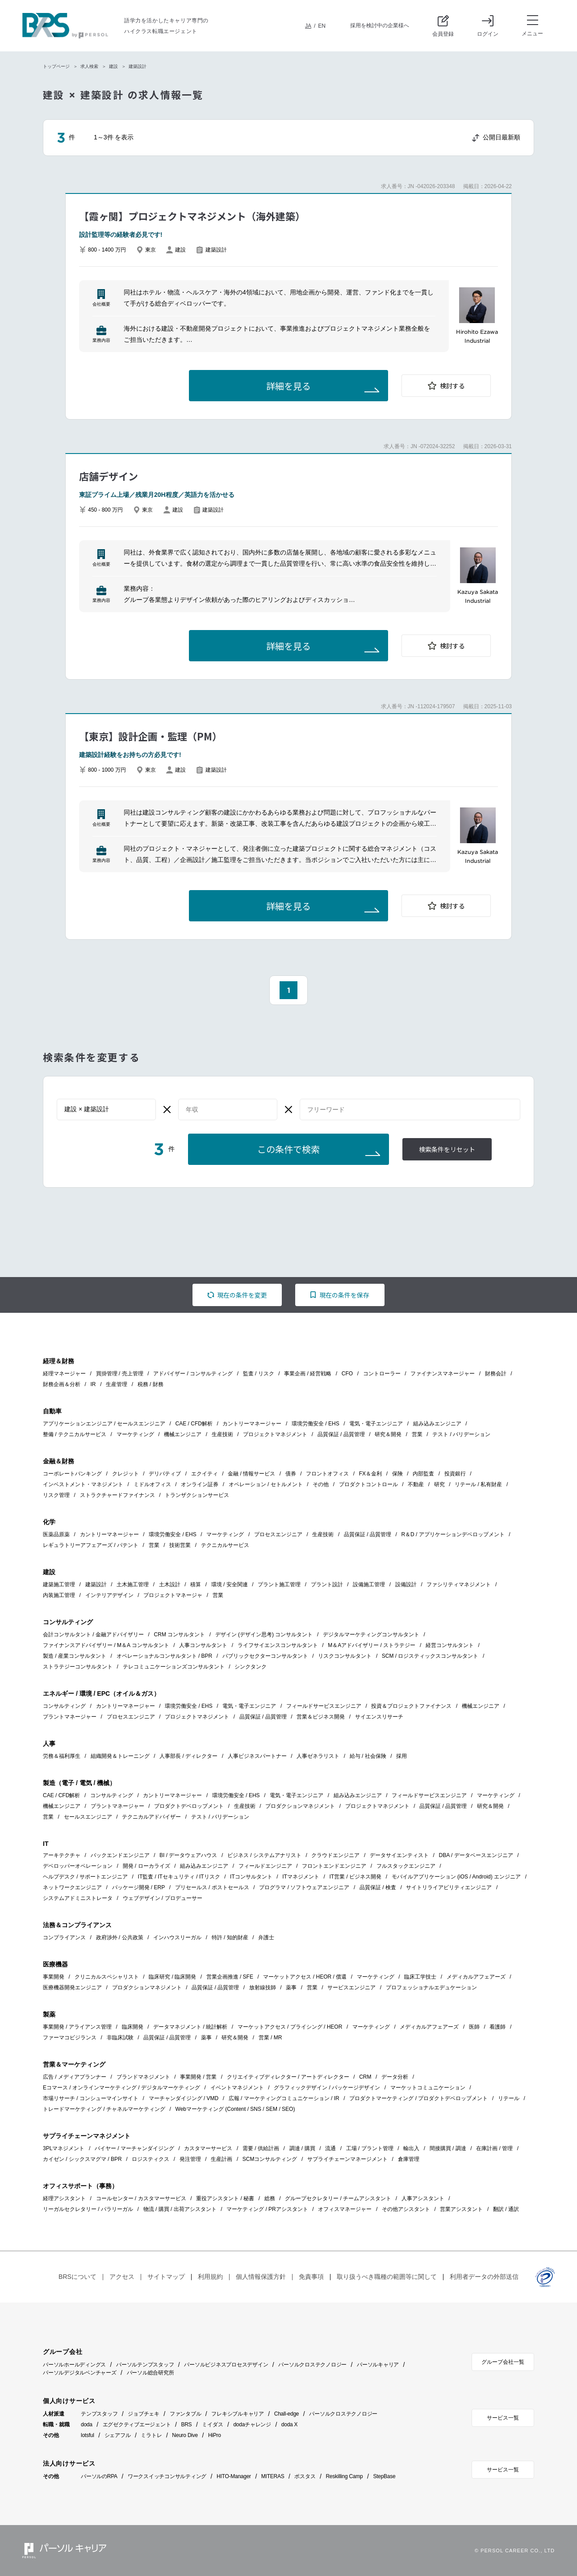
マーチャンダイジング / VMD (184, 2098)
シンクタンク (250, 1667)
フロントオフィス (327, 1474)
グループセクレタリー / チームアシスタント (338, 2198)
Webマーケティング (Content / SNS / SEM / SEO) (235, 2109)
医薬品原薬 (56, 1534)
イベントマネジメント (237, 2087)
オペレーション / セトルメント (266, 1484)
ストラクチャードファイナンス (117, 1495)
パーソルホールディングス (74, 2365)
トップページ (56, 66)
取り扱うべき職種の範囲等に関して (387, 2276)
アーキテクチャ (61, 1855)
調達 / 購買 (302, 2148)
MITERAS (272, 2476)
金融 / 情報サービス (251, 1474)
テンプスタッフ (99, 2414)
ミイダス (212, 2424)
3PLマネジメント (63, 2148)
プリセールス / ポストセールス (212, 1887)
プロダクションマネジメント (300, 1806)
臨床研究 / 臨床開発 (172, 1977)
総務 (269, 2198)
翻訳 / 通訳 (506, 2209)
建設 (113, 66)
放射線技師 (262, 1987)
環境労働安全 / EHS (315, 1423)
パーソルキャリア (378, 2365)
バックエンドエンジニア (120, 1855)
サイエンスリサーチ (379, 1717)
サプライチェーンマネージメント (347, 2159)
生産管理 (116, 1384)
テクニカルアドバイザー (151, 1817)
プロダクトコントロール (368, 1484)
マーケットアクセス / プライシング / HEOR (290, 2027)
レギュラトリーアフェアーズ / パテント (90, 1545)
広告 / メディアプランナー (74, 2077)
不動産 (416, 1484)
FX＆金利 (370, 1474)
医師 (474, 2027)
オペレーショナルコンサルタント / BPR (165, 1656)
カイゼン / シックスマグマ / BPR (82, 2159)
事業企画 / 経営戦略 (307, 1373)
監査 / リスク (258, 1373)
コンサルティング (64, 1706)
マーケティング (135, 1434)
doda (86, 2424)
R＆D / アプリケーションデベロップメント (452, 1534)
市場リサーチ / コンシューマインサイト (90, 2098)
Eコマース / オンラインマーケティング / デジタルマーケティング (121, 2087)
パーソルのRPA (99, 2476)
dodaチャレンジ (252, 2424)
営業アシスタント (461, 2209)
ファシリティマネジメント (458, 1584)
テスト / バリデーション (461, 1434)
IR (93, 1384)
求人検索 (89, 66)
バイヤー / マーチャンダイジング (134, 2148)
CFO (347, 1373)
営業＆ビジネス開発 (321, 1717)
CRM (365, 2077)
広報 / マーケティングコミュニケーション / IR (284, 2098)
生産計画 (221, 2159)
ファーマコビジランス (69, 2037)
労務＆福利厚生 (61, 1756)
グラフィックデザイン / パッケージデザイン (327, 2087)
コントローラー (382, 1373)
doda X (289, 2424)
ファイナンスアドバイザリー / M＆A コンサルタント (106, 1645)
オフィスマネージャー (345, 2209)
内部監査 (423, 1474)
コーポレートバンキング (72, 1474)
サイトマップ (166, 2276)
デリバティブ (165, 1474)
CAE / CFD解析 (194, 1423)
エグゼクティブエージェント (137, 2424)
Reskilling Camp (344, 2476)
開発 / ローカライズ (146, 1866)
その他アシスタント (406, 2209)
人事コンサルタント (203, 1645)
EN (322, 26)
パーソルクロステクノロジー (312, 2365)
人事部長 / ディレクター (188, 1756)
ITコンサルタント (251, 1877)
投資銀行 (455, 1474)
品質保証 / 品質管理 (341, 1434)
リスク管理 (56, 1495)
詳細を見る (288, 386)
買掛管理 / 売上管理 (119, 1373)
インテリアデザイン (109, 1595)
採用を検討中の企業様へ (379, 25)
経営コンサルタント (450, 1645)
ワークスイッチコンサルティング (167, 2476)
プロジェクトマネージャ (172, 1595)
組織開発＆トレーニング (120, 1756)
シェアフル (118, 2435)
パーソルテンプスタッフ (145, 2365)
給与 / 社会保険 (368, 1756)
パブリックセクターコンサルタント (265, 1656)
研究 (439, 1484)
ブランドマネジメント (143, 2077)
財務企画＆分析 (61, 1384)
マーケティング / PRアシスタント (267, 2209)
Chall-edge (286, 2414)
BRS (186, 2424)
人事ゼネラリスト (318, 1756)
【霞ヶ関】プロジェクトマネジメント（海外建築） (192, 216)
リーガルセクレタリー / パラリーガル (88, 2209)
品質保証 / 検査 (378, 1887)
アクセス (121, 2276)
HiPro (214, 2435)
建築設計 (96, 1584)
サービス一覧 (503, 2418)
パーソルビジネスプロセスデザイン (226, 2365)
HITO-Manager (234, 2476)
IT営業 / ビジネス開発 (355, 1877)
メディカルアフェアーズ (476, 1977)
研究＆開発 (388, 1434)
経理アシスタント (64, 2198)
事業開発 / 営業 (198, 2077)
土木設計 (169, 1584)
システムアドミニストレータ (78, 1898)
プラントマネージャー (69, 1717)
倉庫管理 (408, 2159)
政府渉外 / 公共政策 (119, 1937)
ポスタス (304, 2476)
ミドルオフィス (152, 1484)
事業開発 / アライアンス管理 (77, 2027)
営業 (417, 1434)
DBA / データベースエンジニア (476, 1855)
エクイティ (204, 1474)
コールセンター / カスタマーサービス (141, 2198)
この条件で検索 (288, 1149)
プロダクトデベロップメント (189, 1806)
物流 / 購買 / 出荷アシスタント (180, 2209)
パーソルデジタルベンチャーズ (80, 2373)
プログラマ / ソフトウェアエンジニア (304, 1887)
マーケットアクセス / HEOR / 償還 (305, 1977)
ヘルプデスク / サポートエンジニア (85, 1877)
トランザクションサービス (197, 1495)
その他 (321, 1484)
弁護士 (266, 1937)
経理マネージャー (64, 1373)
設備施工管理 (369, 1584)
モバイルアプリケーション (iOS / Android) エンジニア (456, 1877)
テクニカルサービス (225, 1545)
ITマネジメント (300, 1877)
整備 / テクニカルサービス (74, 1434)
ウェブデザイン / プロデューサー (162, 1898)
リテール (508, 2098)
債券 (290, 1474)
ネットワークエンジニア (72, 1887)
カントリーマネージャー (251, 1423)
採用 (401, 1756)
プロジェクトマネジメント (275, 1434)
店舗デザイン (108, 476)
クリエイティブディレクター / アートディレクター (288, 2077)
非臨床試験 (120, 2037)
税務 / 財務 (150, 1384)
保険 (397, 1474)
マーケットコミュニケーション (427, 2087)
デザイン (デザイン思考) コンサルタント (264, 1634)
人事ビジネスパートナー (257, 1756)
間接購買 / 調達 (448, 2148)
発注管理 (190, 2159)
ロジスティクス (150, 2159)
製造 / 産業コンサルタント (74, 1656)
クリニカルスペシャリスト (107, 1977)
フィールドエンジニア (265, 1866)
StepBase (384, 2476)
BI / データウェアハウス (188, 1855)
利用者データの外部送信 (484, 2276)
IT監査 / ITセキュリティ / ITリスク (179, 1877)
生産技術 (222, 1434)
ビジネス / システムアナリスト (264, 1855)
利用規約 (210, 2276)
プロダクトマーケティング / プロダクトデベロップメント (418, 2098)
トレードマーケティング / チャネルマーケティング (104, 2109)
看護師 (497, 2027)
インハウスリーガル (177, 1937)
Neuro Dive (185, 2435)
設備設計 (406, 1584)
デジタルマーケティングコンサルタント (371, 1634)
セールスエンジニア (88, 1817)
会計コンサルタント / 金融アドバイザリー (93, 1634)
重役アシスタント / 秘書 (225, 2198)
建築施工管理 (59, 1584)
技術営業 (180, 1545)
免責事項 (311, 2276)
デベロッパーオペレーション (78, 1866)
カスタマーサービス (208, 2148)
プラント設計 (327, 1584)
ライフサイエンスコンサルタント (278, 1645)
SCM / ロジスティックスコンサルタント (430, 1656)
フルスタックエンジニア (405, 1866)
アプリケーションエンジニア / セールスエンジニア (104, 1423)
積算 (195, 1584)
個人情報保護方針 (261, 2276)
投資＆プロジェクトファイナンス (411, 1706)
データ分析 (394, 2077)
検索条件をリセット (447, 1149)
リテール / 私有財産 (478, 1484)
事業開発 (53, 1977)
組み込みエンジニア (437, 1423)
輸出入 (411, 2148)
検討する (452, 386)
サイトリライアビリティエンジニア (449, 1887)
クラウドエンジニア (335, 1855)
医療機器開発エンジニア (72, 1987)
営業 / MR (270, 2037)
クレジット (125, 1474)
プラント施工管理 (279, 1584)
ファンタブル (185, 2414)
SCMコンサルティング (270, 2159)
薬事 (291, 1987)
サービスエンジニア (351, 1987)
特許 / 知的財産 (230, 1937)
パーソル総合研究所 (150, 2373)
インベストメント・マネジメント (83, 1484)
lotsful (87, 2435)
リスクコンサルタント (345, 1656)
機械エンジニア (182, 1434)
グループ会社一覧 (502, 2362)
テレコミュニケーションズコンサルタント (174, 1667)
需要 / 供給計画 (261, 2148)
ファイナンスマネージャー (442, 1373)
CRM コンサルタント (179, 1634)
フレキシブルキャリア (237, 2414)
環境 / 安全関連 (229, 1584)
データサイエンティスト (399, 1855)
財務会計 (495, 1373)
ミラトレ (151, 2435)
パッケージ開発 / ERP (138, 1887)
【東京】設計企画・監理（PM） (150, 736)
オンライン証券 (199, 1484)
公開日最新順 (501, 137)
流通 (330, 2148)
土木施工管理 (133, 1584)
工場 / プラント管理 (369, 2148)
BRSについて (77, 2276)
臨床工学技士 (420, 1977)
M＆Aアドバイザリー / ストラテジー (371, 1645)
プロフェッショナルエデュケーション (431, 1987)
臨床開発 (132, 2027)
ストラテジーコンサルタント (78, 1667)
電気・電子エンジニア (376, 1423)
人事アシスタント (422, 2198)
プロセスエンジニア (278, 1534)
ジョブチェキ (143, 2414)
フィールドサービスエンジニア (323, 1706)
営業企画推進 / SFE (229, 1977)
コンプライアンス (64, 1937)
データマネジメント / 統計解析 (190, 2027)
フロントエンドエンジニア (334, 1866)
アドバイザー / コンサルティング (193, 1373)
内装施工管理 (59, 1595)
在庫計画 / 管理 (494, 2148)
